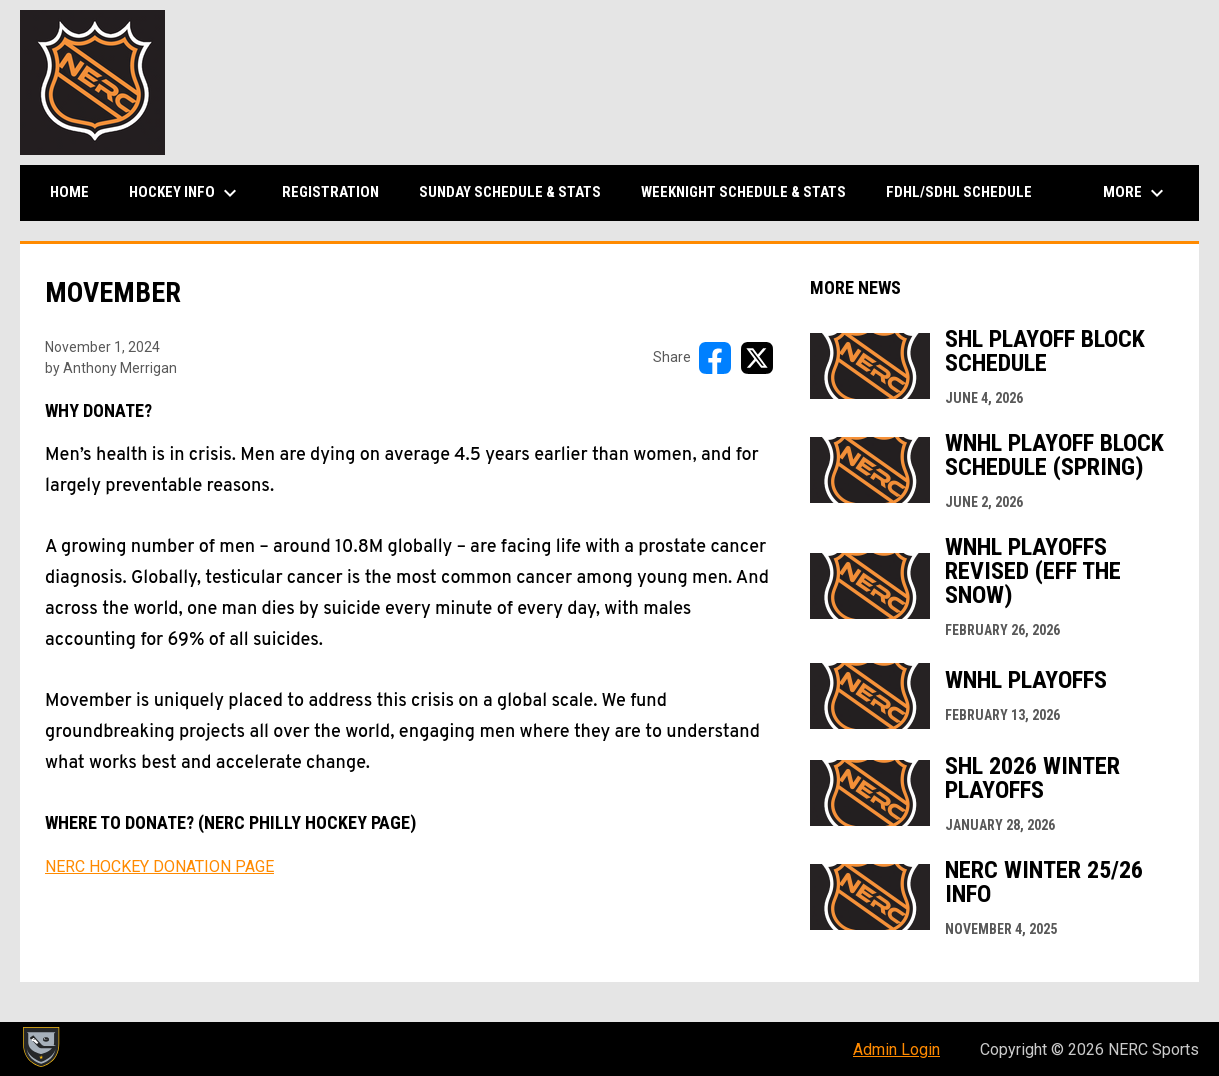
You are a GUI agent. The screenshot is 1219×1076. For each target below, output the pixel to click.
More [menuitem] (1136, 193)
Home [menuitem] (69, 192)
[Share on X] (757, 358)
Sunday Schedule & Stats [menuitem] (510, 192)
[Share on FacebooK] (715, 358)
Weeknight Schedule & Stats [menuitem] (743, 192)
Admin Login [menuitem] (896, 1049)
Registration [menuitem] (330, 192)
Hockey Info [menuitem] (185, 193)
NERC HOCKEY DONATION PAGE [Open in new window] (159, 866)
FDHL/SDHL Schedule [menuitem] (959, 192)
